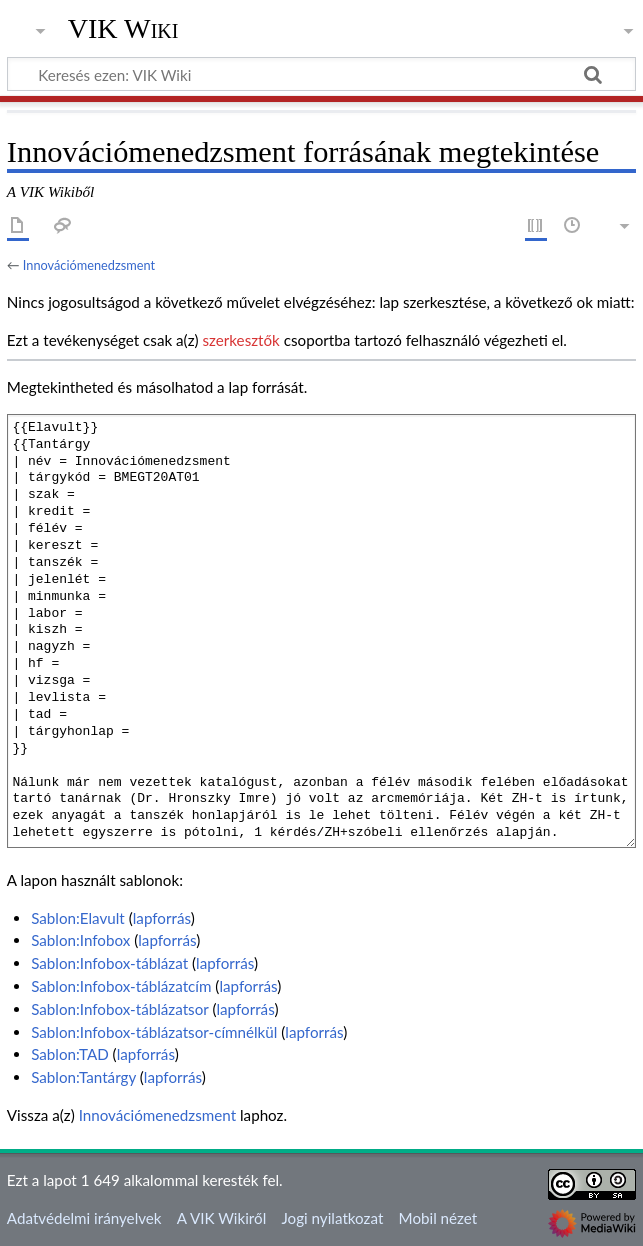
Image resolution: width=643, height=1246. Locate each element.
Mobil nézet (438, 1218)
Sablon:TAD (70, 1054)
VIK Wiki (123, 29)
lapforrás (162, 918)
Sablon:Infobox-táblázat (109, 963)
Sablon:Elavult (78, 918)
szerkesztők (240, 340)
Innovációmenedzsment (89, 265)
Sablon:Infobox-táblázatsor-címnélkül (154, 1032)
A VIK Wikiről (221, 1218)
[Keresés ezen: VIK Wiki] (321, 74)
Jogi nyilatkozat (332, 1218)
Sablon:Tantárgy (83, 1077)
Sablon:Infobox (80, 940)
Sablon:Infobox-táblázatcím (121, 986)
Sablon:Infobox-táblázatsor (119, 1009)
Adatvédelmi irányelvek (84, 1218)
